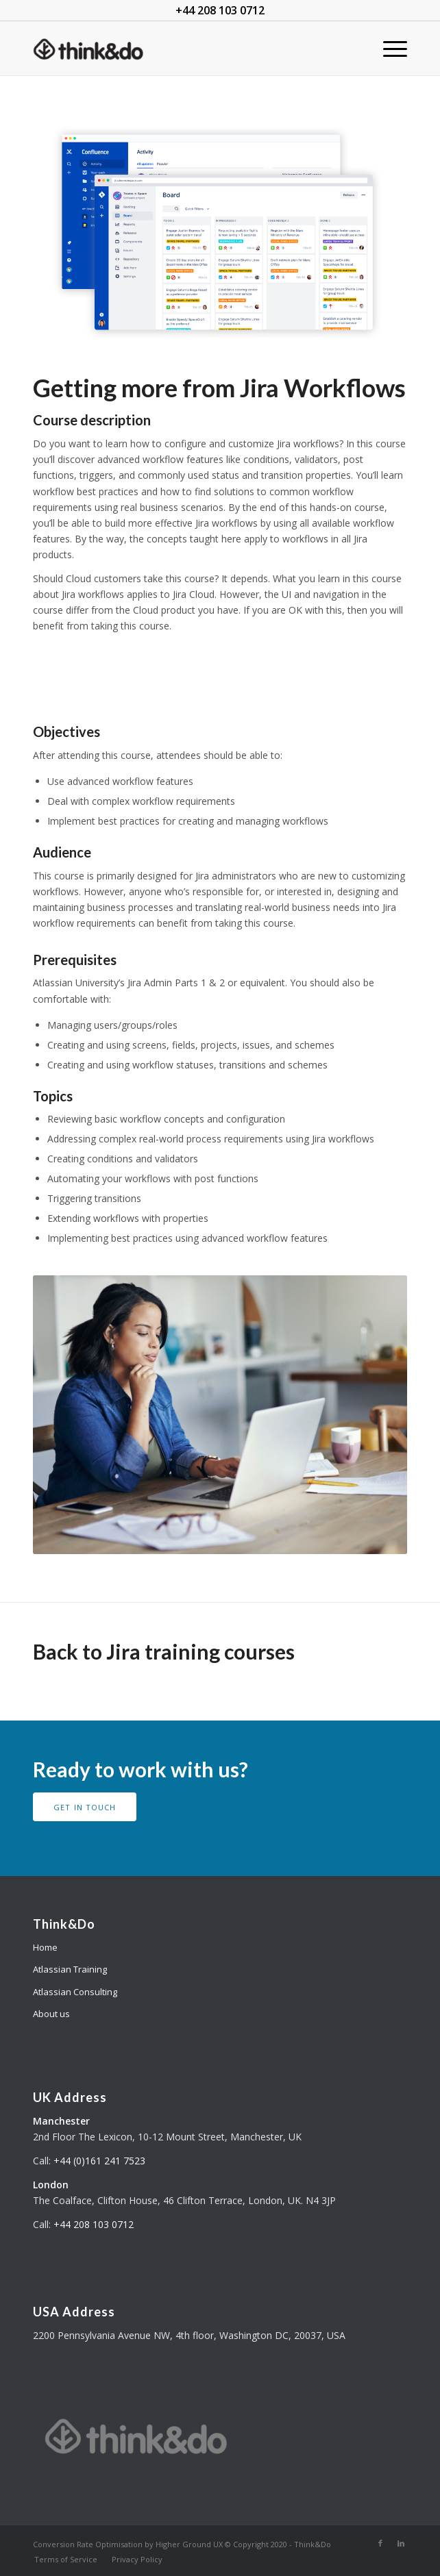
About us (51, 2014)
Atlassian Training (70, 1969)
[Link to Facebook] (380, 2543)
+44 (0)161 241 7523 (99, 2160)
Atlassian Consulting (75, 1992)
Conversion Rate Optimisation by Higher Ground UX (128, 2544)
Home (45, 1947)
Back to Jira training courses (164, 1651)
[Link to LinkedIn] (401, 2543)
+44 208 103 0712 (93, 2224)
